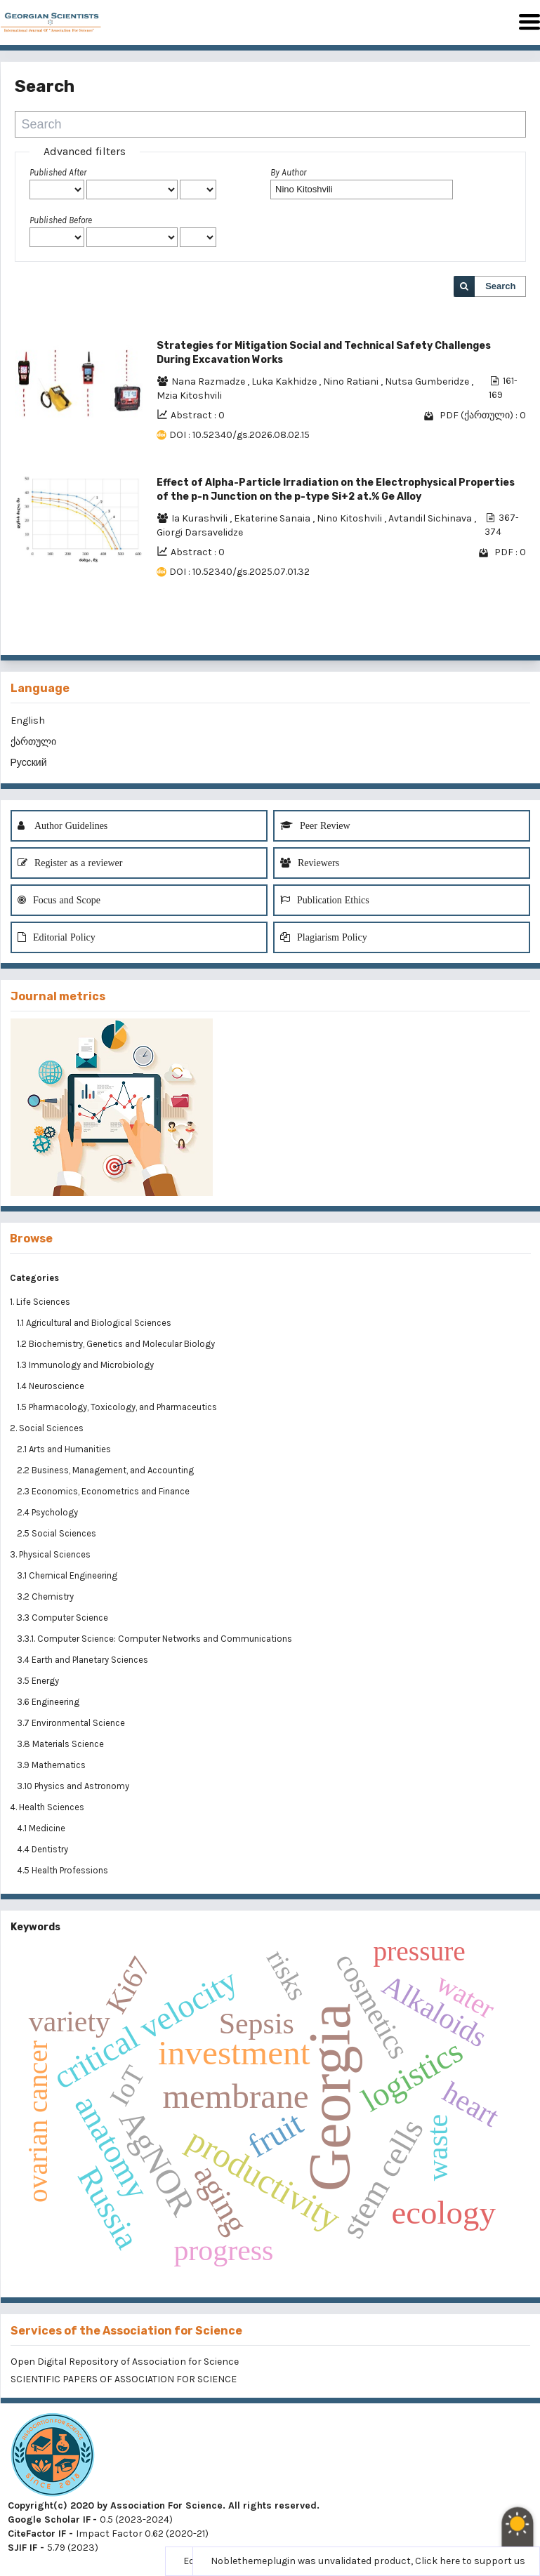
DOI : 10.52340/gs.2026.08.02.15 (239, 435)
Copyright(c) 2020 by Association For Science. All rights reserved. (164, 2505)
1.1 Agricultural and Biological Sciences (95, 1322)
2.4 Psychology (48, 1512)
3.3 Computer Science (63, 1617)
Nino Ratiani (352, 381)
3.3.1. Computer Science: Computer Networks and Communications (154, 1638)
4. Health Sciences (47, 1807)
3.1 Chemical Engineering (68, 1575)
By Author (288, 172)
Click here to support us (470, 2561)
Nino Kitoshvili (350, 518)
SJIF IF (22, 2548)
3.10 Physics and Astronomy (74, 1786)
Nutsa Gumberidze (428, 381)
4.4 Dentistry (43, 1849)
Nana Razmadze (209, 381)
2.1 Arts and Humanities (65, 1449)
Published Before (60, 220)
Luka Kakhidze (285, 381)
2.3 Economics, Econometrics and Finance (104, 1491)
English (28, 720)
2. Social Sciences (47, 1428)
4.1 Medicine (42, 1828)
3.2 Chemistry (46, 1596)
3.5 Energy (39, 1680)
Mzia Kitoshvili (189, 395)
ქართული (33, 742)
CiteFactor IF (37, 2534)
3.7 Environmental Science (72, 1723)
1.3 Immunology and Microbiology (86, 1365)
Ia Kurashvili (200, 518)
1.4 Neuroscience (51, 1386)
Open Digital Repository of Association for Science (125, 2362)
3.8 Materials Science (61, 1744)
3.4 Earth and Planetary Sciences (83, 1659)
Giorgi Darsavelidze (200, 532)
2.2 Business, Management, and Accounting (106, 1470)
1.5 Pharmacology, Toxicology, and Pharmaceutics (118, 1407)
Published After (57, 172)
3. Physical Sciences (50, 1554)
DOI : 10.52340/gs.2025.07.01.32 (239, 572)
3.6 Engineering (49, 1702)
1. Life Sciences (40, 1301)
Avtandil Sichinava (431, 518)
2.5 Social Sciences (57, 1533)
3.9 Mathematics (52, 1765)
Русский (29, 763)
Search (500, 286)
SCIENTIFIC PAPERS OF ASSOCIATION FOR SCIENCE (124, 2379)
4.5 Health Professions (63, 1870)
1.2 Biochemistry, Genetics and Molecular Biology (117, 1344)
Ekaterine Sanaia (273, 518)
